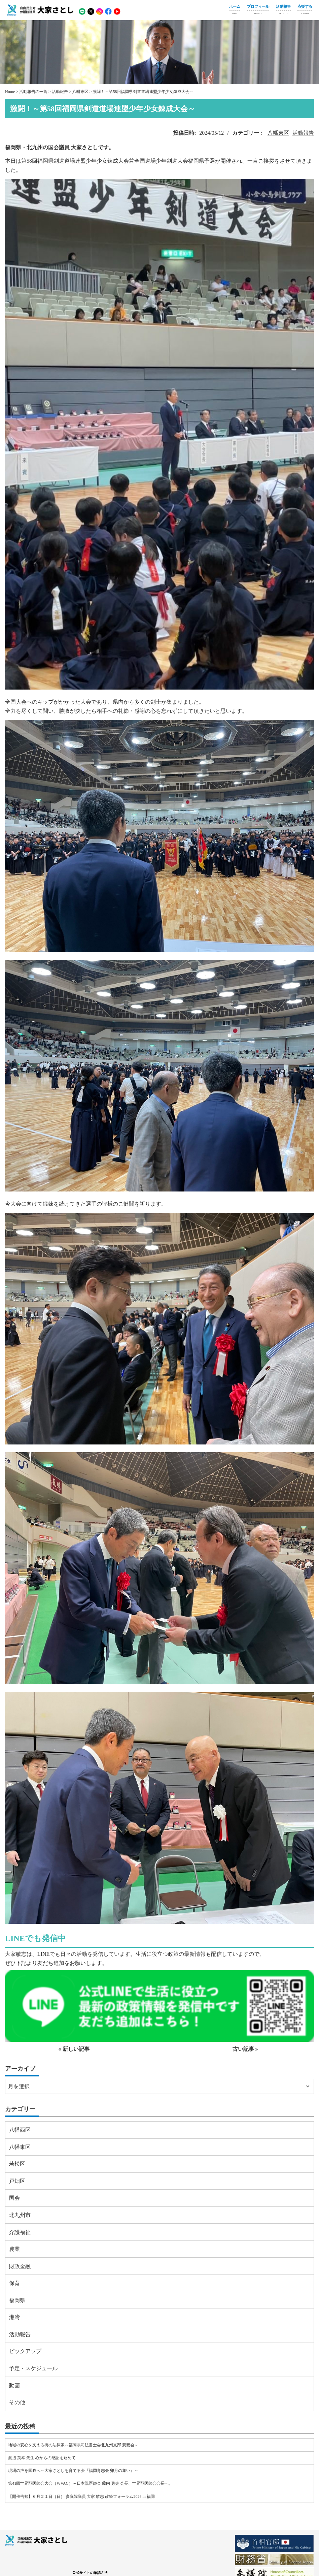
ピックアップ (25, 2351)
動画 (14, 2385)
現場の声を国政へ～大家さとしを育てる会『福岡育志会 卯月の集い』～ (73, 2470)
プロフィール (258, 10)
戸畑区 (17, 2181)
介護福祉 (20, 2232)
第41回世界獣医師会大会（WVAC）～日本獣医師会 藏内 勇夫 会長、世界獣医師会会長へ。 (90, 2483)
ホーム (234, 10)
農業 (14, 2249)
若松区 (17, 2164)
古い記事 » (245, 2049)
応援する (304, 10)
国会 (14, 2198)
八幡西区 (20, 2130)
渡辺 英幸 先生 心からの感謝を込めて (42, 2457)
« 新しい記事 (74, 2049)
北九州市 (20, 2215)
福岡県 (17, 2300)
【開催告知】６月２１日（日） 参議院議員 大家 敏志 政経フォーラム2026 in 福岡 (81, 2496)
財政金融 (20, 2266)
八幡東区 (278, 133)
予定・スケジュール (33, 2368)
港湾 (14, 2317)
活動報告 (283, 10)
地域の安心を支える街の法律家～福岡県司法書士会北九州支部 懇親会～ (73, 2445)
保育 (14, 2283)
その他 (17, 2402)
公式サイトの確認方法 (90, 2573)
